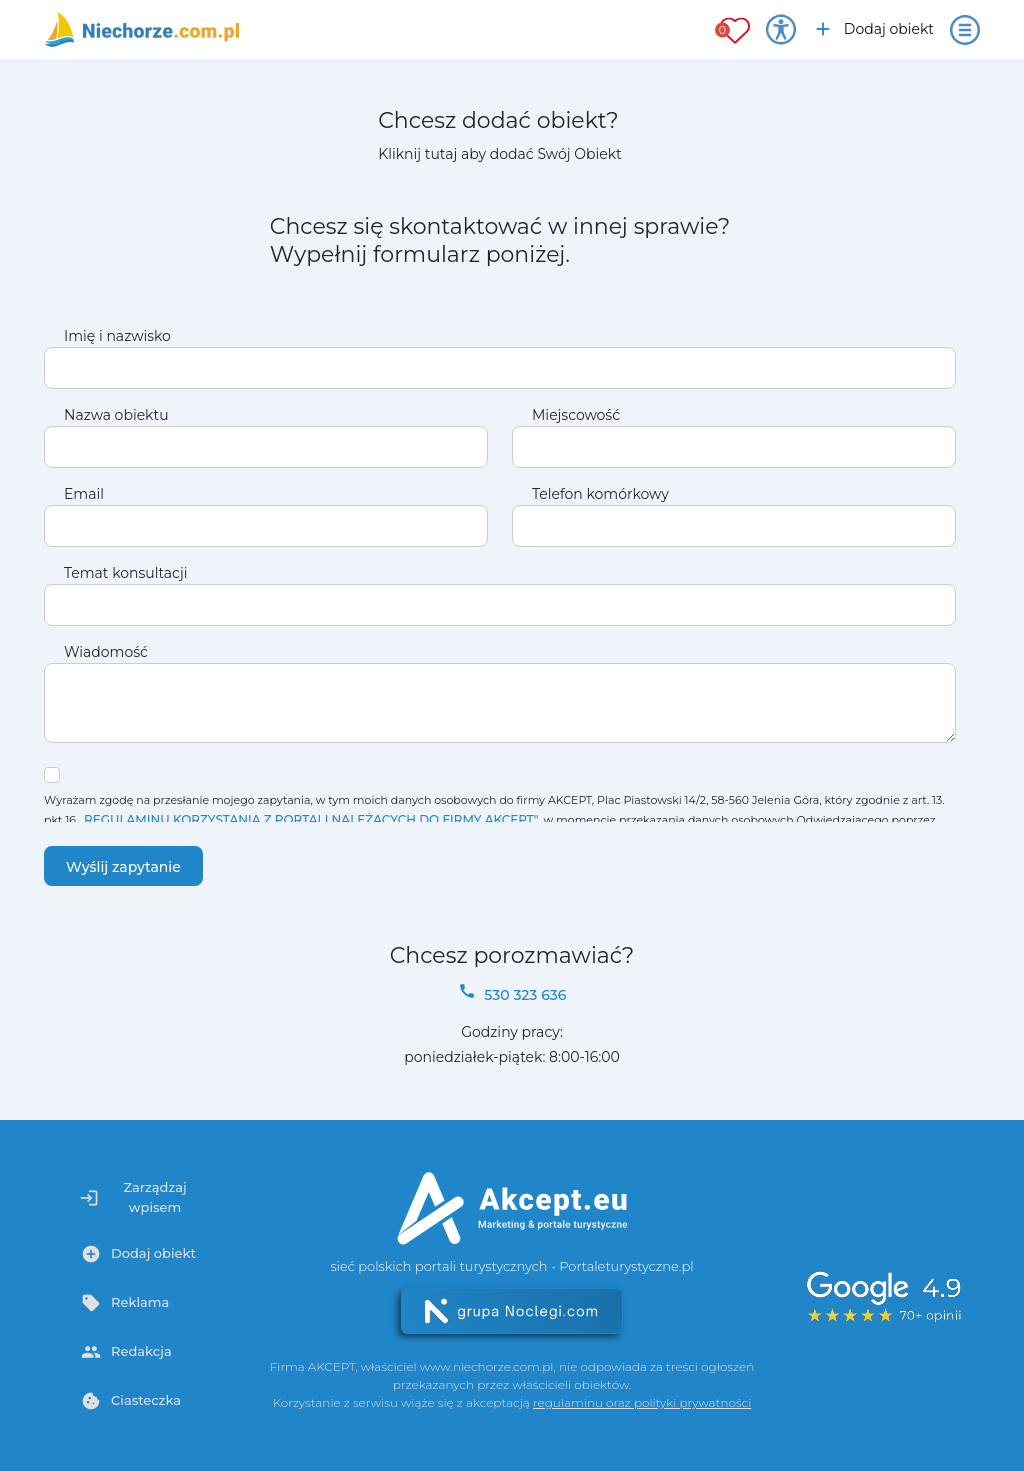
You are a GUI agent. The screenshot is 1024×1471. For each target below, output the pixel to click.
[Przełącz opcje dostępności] (781, 30)
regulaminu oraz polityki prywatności (642, 1402)
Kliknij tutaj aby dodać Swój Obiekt (499, 154)
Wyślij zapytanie (123, 867)
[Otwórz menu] (965, 30)
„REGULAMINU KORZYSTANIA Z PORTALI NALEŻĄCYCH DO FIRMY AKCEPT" (308, 819)
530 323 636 (512, 993)
